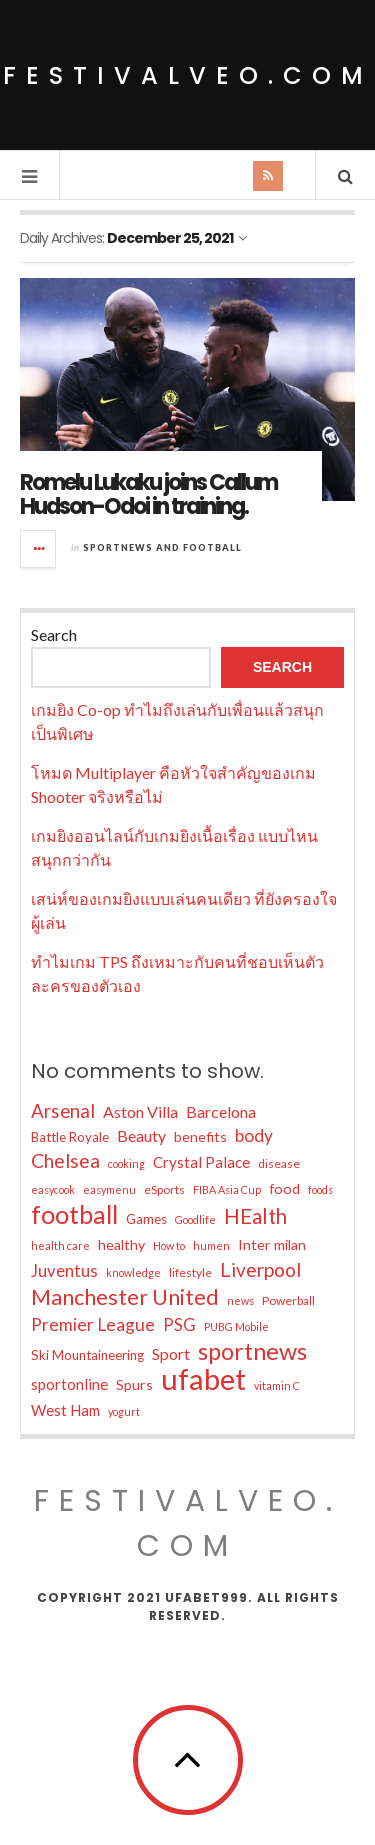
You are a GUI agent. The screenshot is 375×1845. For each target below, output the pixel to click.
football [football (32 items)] (74, 1214)
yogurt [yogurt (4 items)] (124, 1411)
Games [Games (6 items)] (146, 1219)
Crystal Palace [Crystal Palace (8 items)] (201, 1162)
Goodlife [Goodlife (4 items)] (195, 1219)
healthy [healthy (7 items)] (121, 1244)
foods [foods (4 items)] (320, 1189)
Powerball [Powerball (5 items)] (288, 1300)
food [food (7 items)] (284, 1188)
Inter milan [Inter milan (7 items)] (272, 1244)
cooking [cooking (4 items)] (126, 1163)
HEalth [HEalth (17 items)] (255, 1216)
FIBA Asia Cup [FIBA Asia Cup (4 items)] (227, 1189)
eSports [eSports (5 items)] (164, 1189)
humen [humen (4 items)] (211, 1245)
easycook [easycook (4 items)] (53, 1189)
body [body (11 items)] (254, 1135)
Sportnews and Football (162, 547)
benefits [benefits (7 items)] (200, 1136)
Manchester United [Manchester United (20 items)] (125, 1297)
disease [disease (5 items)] (279, 1163)
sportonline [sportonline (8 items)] (69, 1384)
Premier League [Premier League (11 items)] (93, 1324)
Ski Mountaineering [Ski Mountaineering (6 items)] (87, 1355)
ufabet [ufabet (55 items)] (203, 1379)
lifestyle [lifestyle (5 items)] (190, 1272)
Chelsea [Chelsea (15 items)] (65, 1160)
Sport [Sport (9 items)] (171, 1353)
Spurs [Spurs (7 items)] (134, 1384)
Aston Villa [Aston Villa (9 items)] (140, 1111)
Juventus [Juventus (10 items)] (64, 1271)
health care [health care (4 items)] (60, 1245)
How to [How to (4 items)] (169, 1245)
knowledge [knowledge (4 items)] (133, 1272)
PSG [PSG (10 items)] (179, 1325)
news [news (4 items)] (240, 1300)
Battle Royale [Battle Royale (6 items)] (70, 1137)
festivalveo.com (188, 75)
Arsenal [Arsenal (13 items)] (63, 1111)
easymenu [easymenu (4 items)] (109, 1189)
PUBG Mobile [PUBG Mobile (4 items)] (236, 1326)
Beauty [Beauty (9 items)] (141, 1135)
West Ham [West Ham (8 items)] (65, 1410)
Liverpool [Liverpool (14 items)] (260, 1269)
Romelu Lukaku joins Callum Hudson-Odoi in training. (148, 494)
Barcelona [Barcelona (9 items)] (221, 1111)
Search (54, 634)
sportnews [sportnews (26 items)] (252, 1351)
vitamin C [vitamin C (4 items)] (277, 1385)
